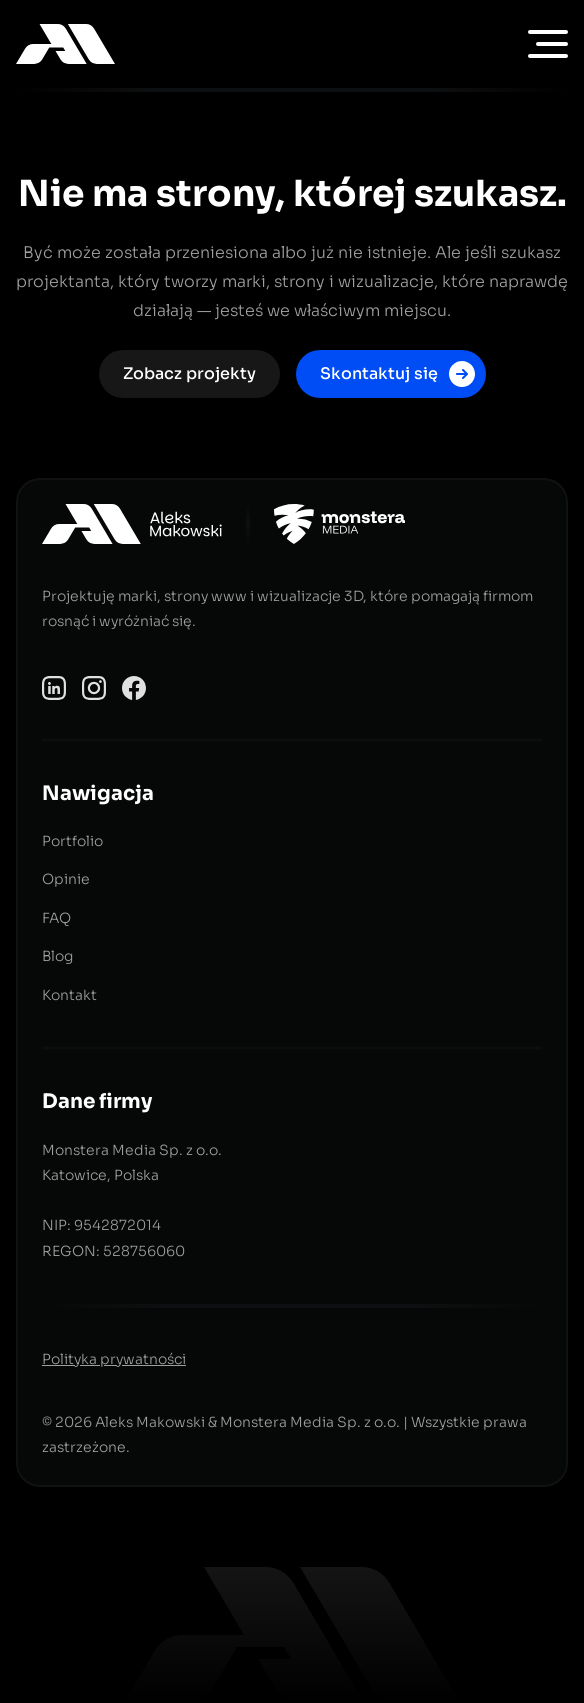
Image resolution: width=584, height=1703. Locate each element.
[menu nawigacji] (548, 44)
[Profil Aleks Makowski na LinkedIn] (54, 686)
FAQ (56, 918)
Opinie (66, 879)
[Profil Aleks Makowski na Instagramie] (94, 686)
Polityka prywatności (114, 1359)
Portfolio (72, 841)
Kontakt (69, 995)
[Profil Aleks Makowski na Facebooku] (134, 686)
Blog (57, 956)
